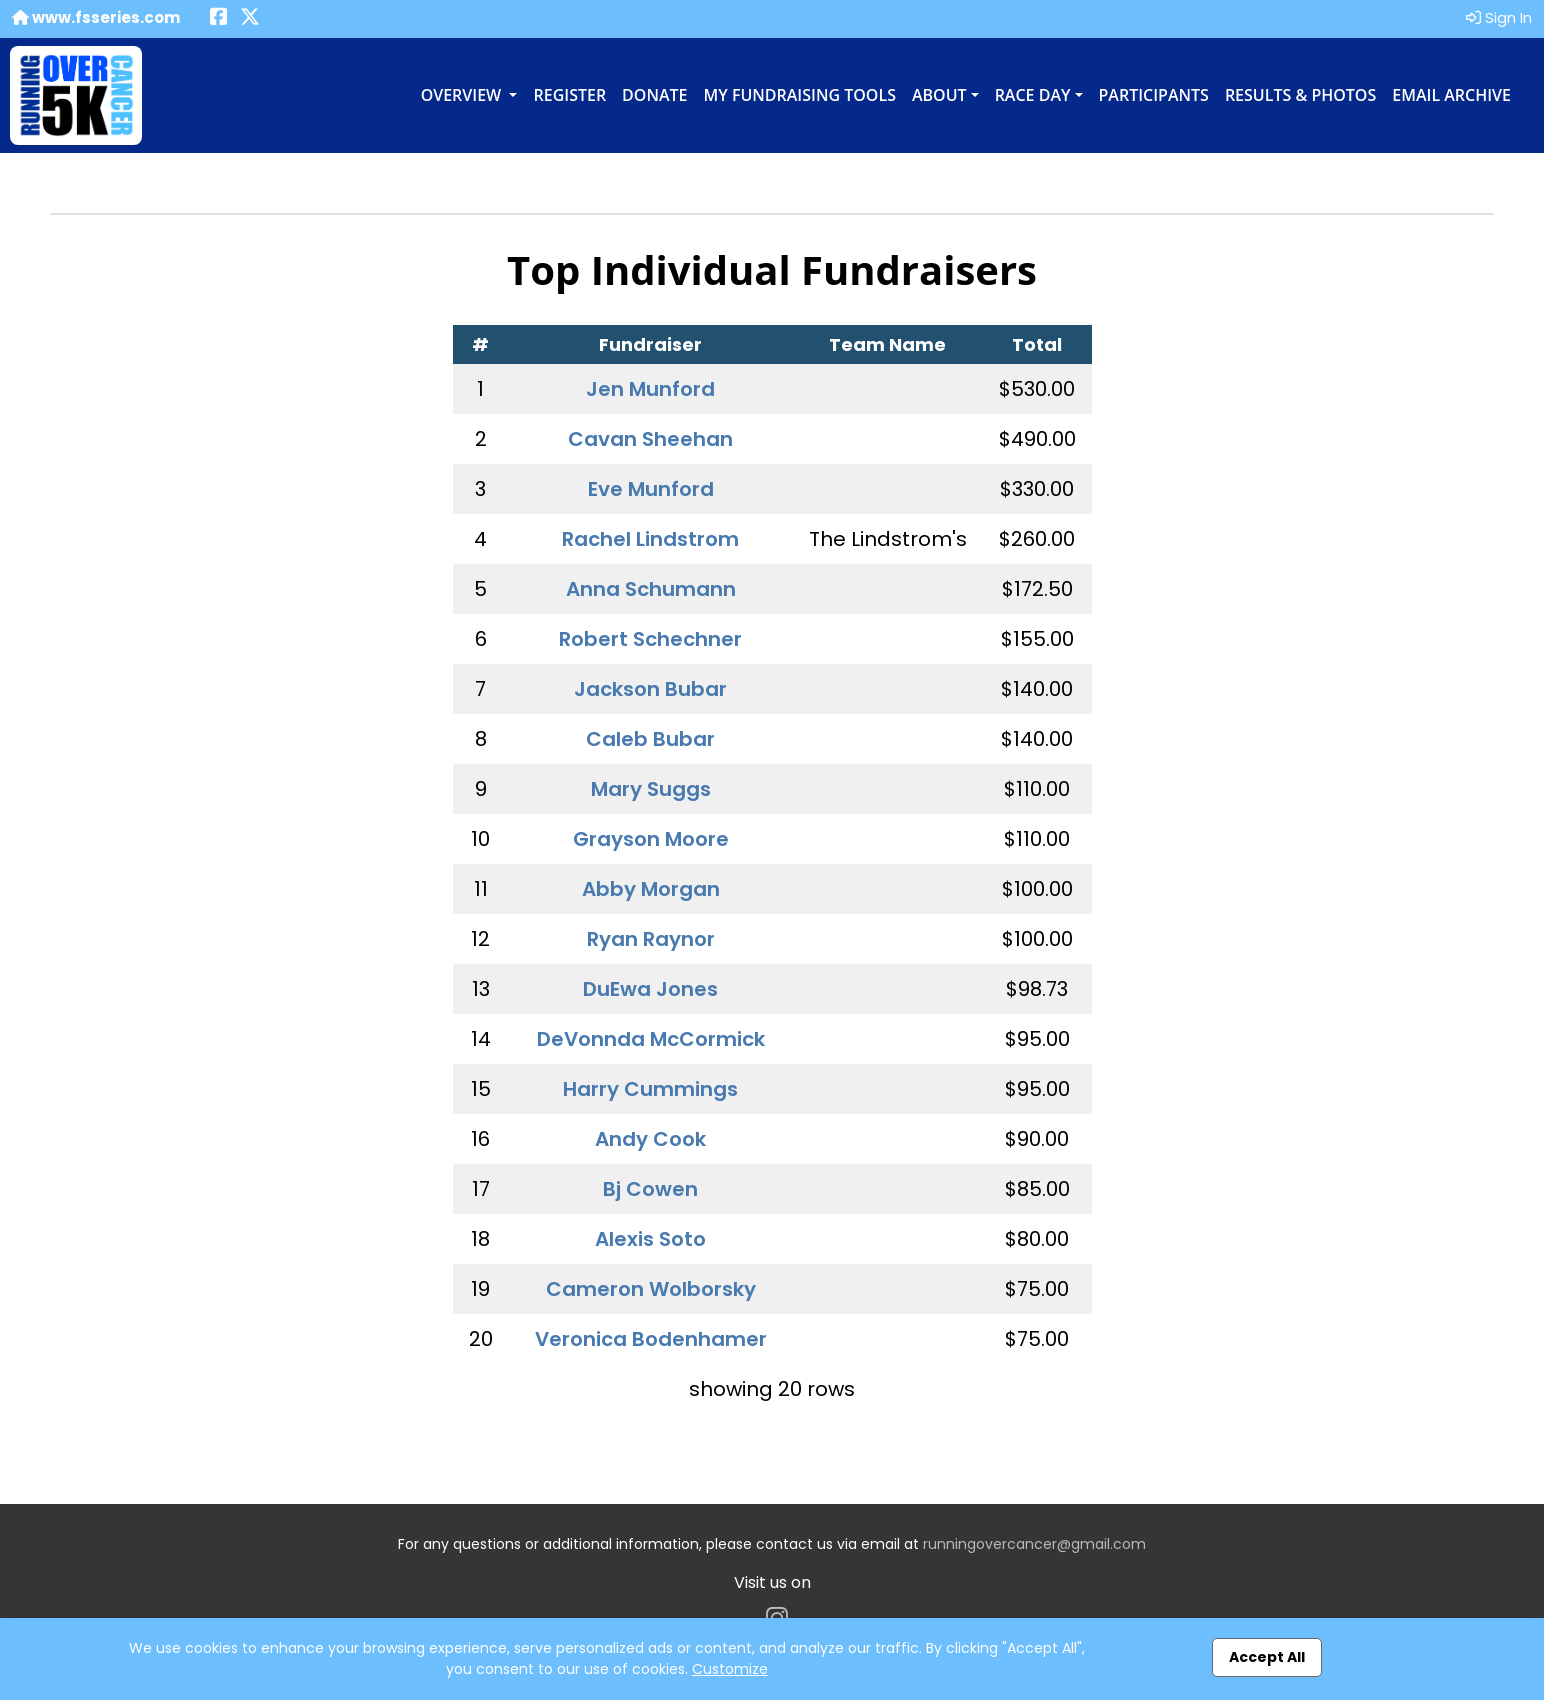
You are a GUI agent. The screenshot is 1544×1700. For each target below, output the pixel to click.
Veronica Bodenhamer (651, 1339)
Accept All (1267, 1657)
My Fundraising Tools (800, 95)
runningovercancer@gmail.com (1034, 1544)
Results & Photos (1300, 95)
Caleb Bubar (650, 739)
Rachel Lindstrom (650, 539)
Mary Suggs (651, 789)
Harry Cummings (650, 1089)
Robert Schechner (650, 639)
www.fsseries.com (96, 17)
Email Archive (1451, 95)
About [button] (939, 95)
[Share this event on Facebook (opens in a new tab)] (219, 18)
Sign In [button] (1499, 17)
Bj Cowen (650, 1189)
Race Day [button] (1033, 95)
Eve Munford (651, 489)
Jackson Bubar (650, 689)
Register (569, 95)
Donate (654, 95)
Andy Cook (650, 1139)
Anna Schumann (651, 589)
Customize (730, 1669)
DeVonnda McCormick (651, 1039)
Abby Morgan (651, 889)
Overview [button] (463, 95)
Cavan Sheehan (650, 439)
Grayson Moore (651, 839)
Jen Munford (650, 389)
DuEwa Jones (650, 989)
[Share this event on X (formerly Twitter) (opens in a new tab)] (250, 18)
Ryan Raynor (651, 939)
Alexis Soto (650, 1239)
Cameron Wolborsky (651, 1289)
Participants (1154, 95)
